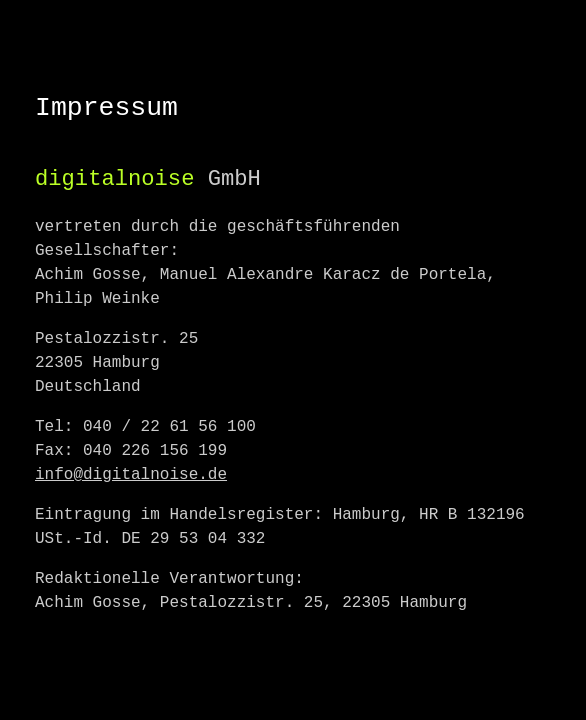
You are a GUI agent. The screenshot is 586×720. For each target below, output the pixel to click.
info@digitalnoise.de (131, 475)
